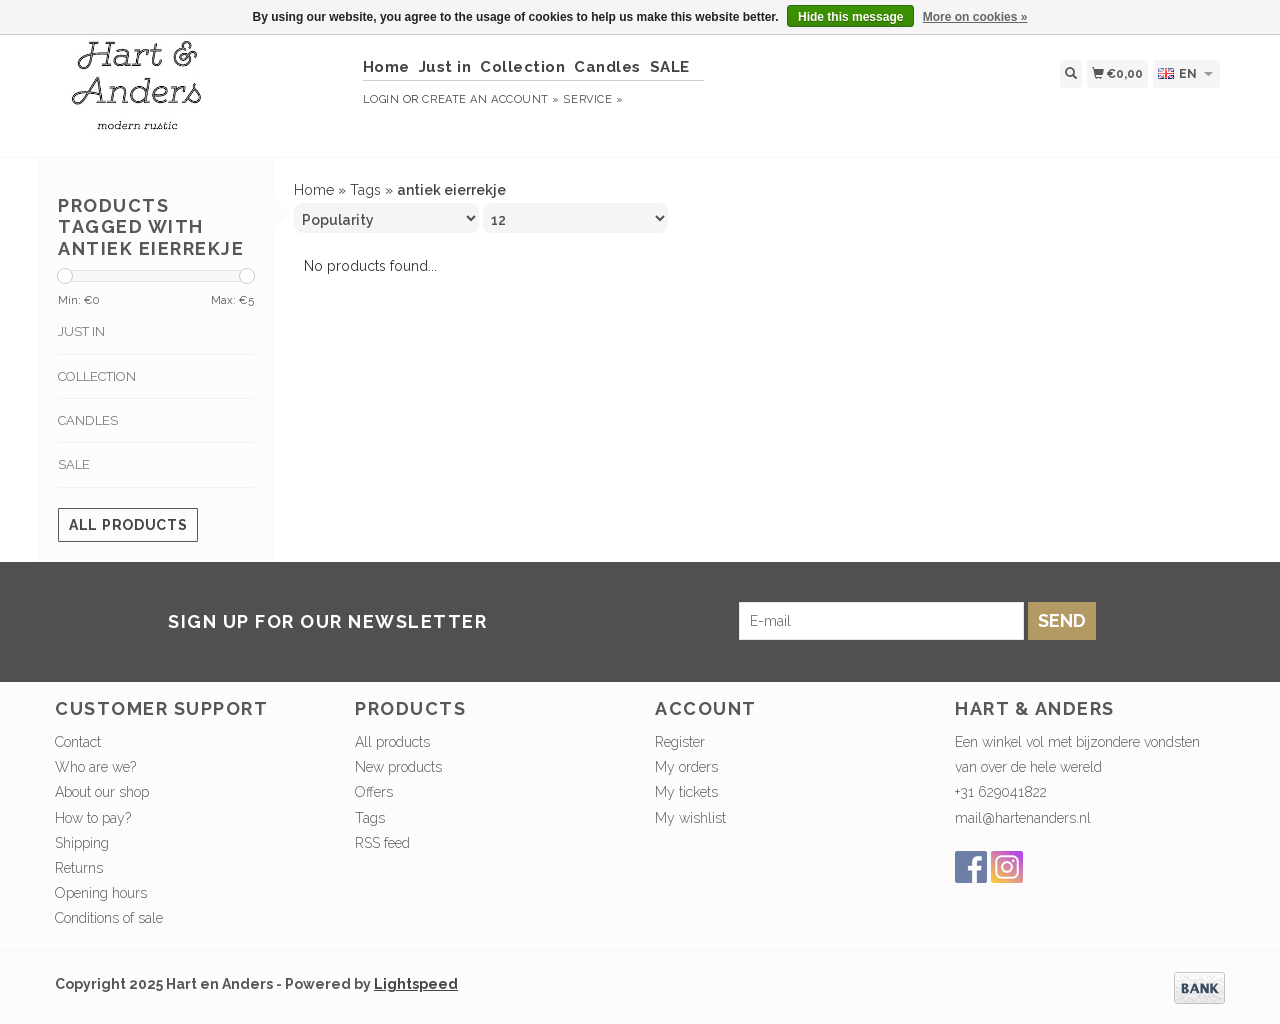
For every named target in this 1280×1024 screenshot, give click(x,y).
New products (398, 767)
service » (593, 99)
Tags (365, 190)
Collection (522, 67)
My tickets (686, 792)
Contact (78, 742)
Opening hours (101, 893)
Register (680, 742)
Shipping (82, 843)
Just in (445, 67)
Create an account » (490, 99)
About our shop (102, 792)
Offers (374, 792)
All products (128, 525)
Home (386, 67)
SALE (670, 67)
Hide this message (850, 17)
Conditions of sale (109, 918)
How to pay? (93, 818)
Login (381, 99)
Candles (607, 67)
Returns (79, 868)
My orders (686, 767)
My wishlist (690, 818)
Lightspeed (416, 984)
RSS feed (382, 843)
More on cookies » (975, 17)
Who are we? (95, 767)
